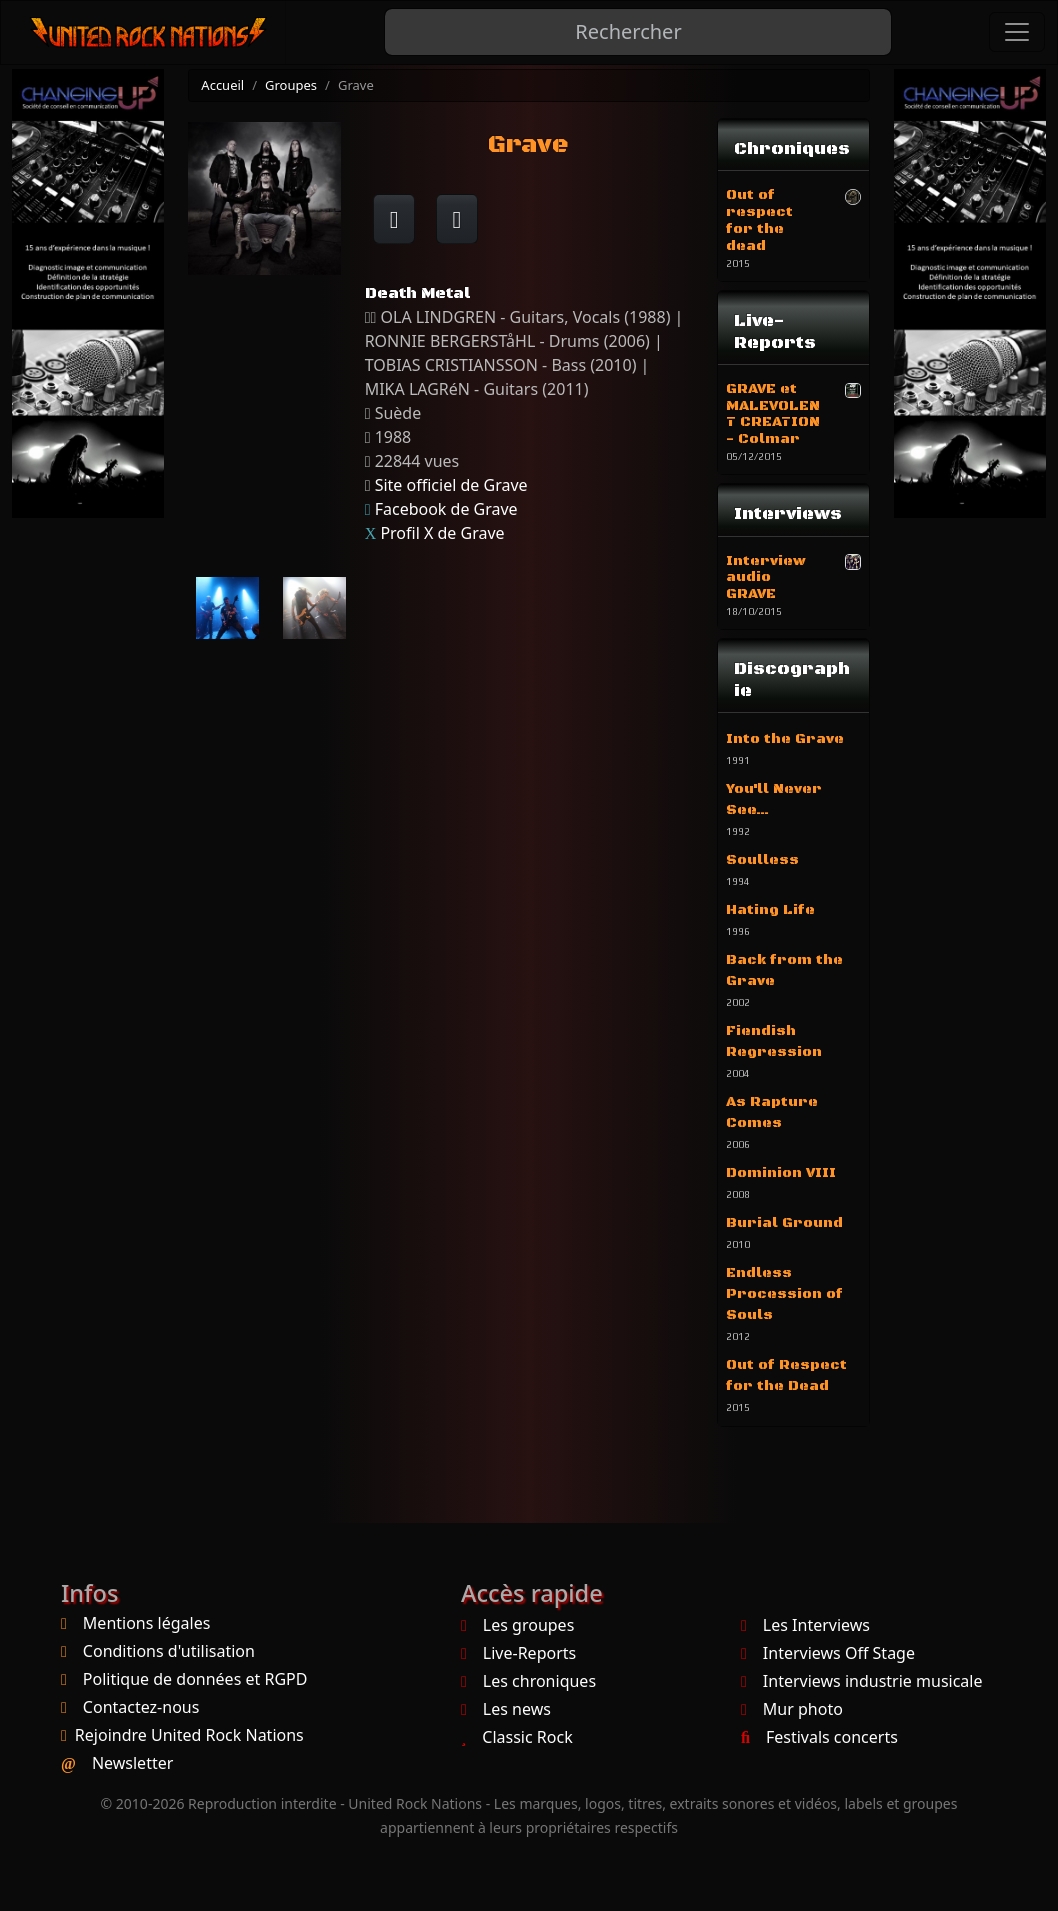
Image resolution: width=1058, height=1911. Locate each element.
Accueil (222, 85)
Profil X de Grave (442, 533)
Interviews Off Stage (828, 1653)
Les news (506, 1709)
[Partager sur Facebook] (394, 219)
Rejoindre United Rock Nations (189, 1735)
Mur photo (792, 1709)
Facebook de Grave (446, 509)
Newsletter (132, 1763)
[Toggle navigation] (1017, 32)
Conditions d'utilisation (169, 1651)
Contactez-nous (141, 1707)
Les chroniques (528, 1681)
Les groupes (517, 1625)
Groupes (291, 85)
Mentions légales (147, 1623)
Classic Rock (517, 1737)
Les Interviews (805, 1625)
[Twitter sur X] (457, 219)
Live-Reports (518, 1653)
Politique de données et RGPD (195, 1679)
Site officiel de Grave (451, 485)
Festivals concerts (819, 1737)
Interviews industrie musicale (861, 1681)
